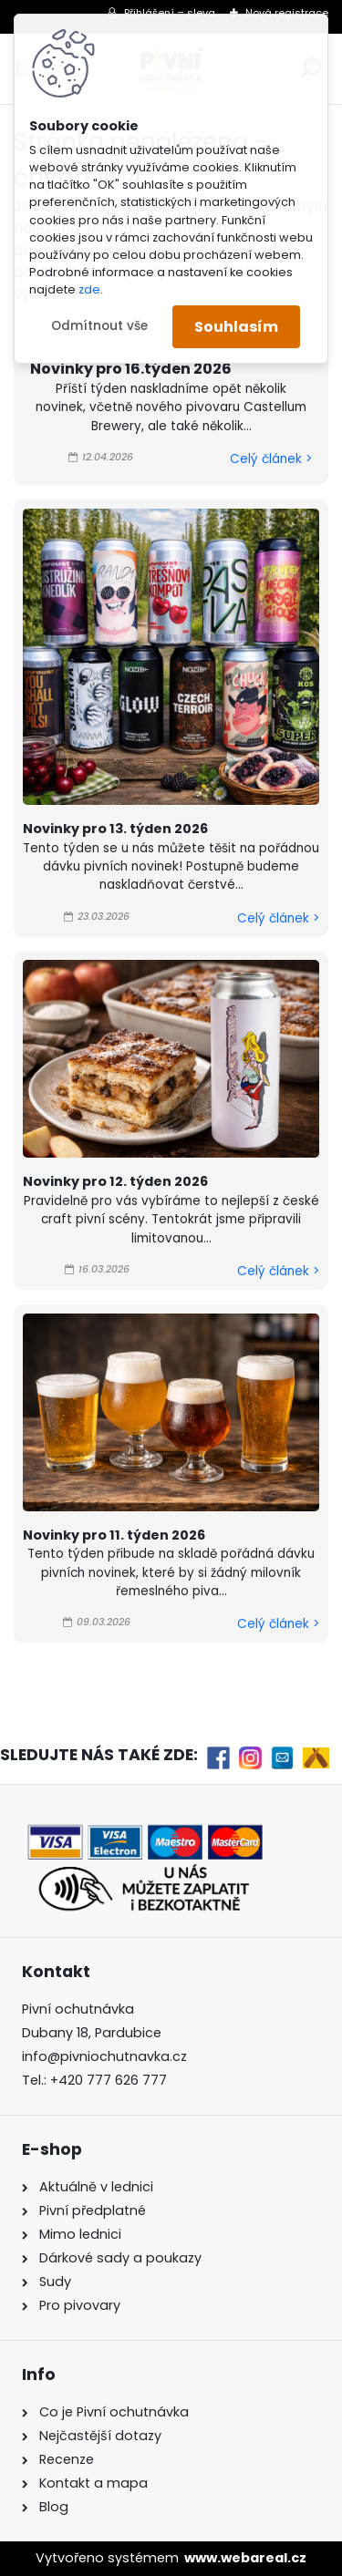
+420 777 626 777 (108, 2080)
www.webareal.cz (245, 2558)
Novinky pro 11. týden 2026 (114, 1535)
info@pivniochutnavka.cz (104, 2056)
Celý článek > (271, 459)
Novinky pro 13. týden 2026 (115, 828)
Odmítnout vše (99, 326)
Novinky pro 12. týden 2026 (115, 1181)
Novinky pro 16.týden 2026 (131, 368)
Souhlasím (236, 326)
